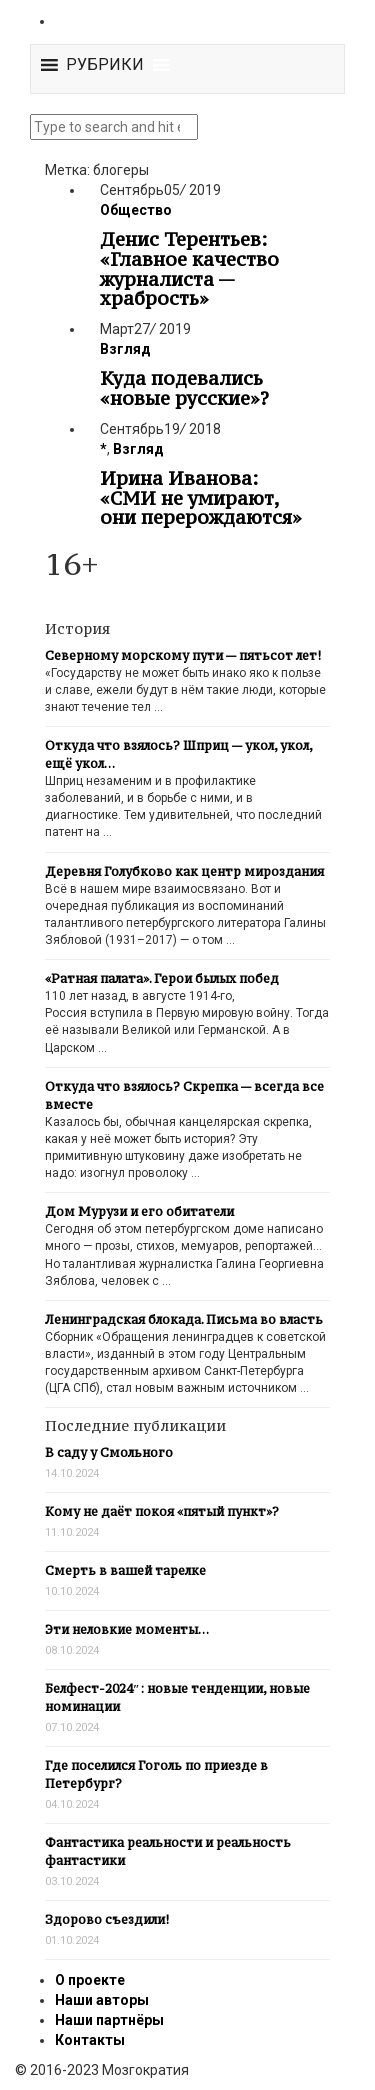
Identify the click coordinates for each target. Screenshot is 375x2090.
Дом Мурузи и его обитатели (139, 1211)
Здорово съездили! (107, 1919)
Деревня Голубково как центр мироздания (184, 871)
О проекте (90, 1980)
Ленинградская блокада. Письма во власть (184, 1319)
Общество (136, 210)
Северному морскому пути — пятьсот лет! (183, 655)
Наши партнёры (109, 2020)
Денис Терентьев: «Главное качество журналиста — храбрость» (189, 268)
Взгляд (125, 349)
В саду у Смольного (109, 1452)
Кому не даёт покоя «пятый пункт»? (162, 1511)
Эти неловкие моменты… (127, 1629)
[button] (105, 65)
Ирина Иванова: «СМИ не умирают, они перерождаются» (201, 498)
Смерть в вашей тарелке (125, 1570)
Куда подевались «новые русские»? (184, 388)
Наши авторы (102, 2000)
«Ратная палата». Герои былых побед (162, 978)
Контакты (90, 2040)
